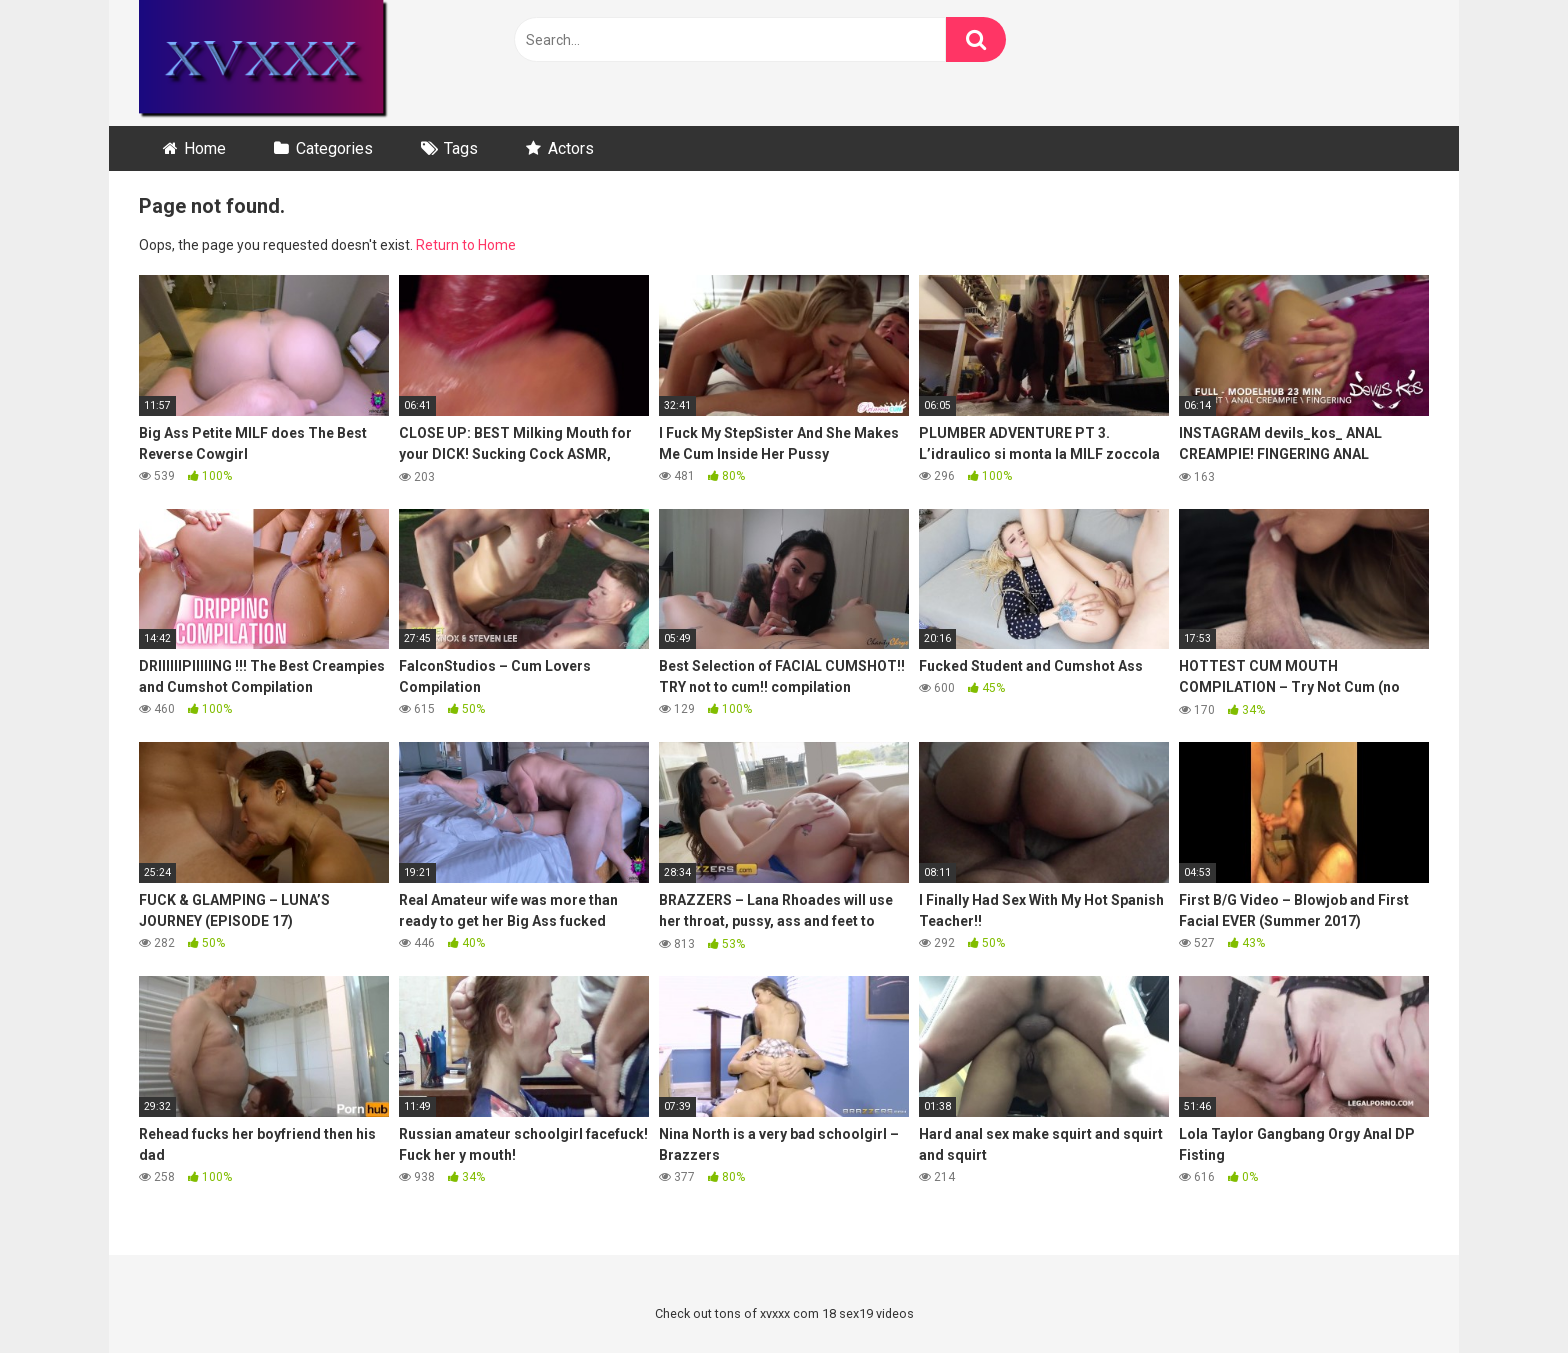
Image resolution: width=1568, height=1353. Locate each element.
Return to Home (466, 245)
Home (205, 148)
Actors (571, 148)
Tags (461, 148)
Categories (334, 148)
